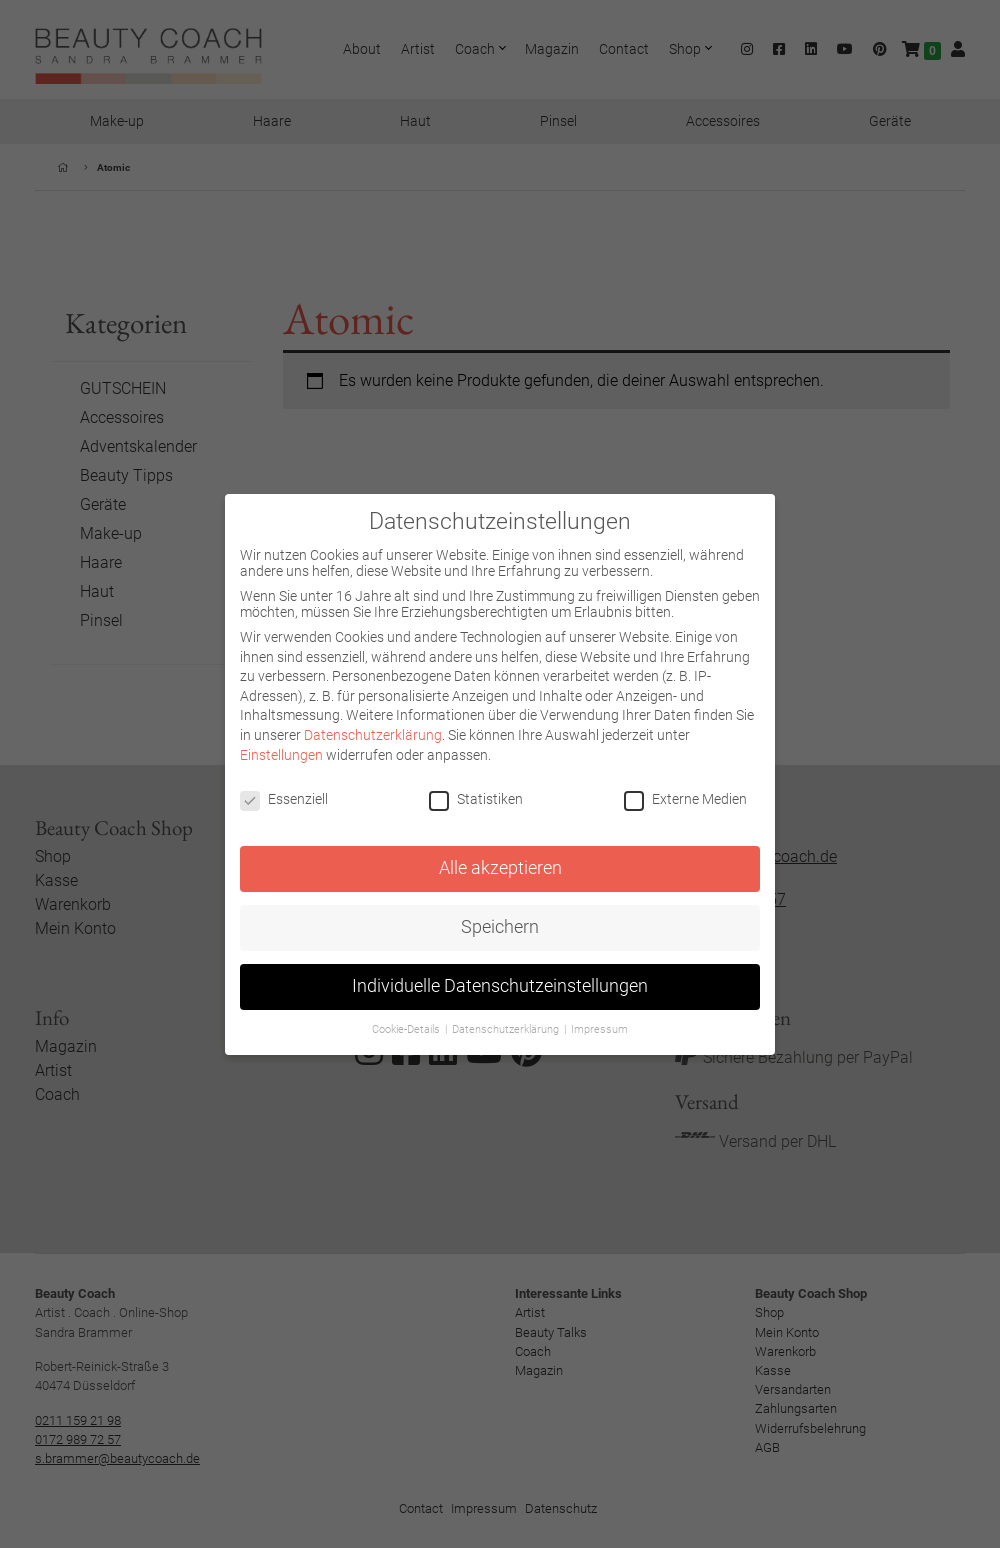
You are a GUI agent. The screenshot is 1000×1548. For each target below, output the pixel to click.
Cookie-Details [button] (407, 1029)
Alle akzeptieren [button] (500, 868)
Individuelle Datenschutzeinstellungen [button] (500, 986)
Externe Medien (685, 799)
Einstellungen (281, 755)
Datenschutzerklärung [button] (507, 1029)
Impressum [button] (599, 1029)
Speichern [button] (500, 927)
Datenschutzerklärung (373, 735)
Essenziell (284, 799)
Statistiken (476, 799)
